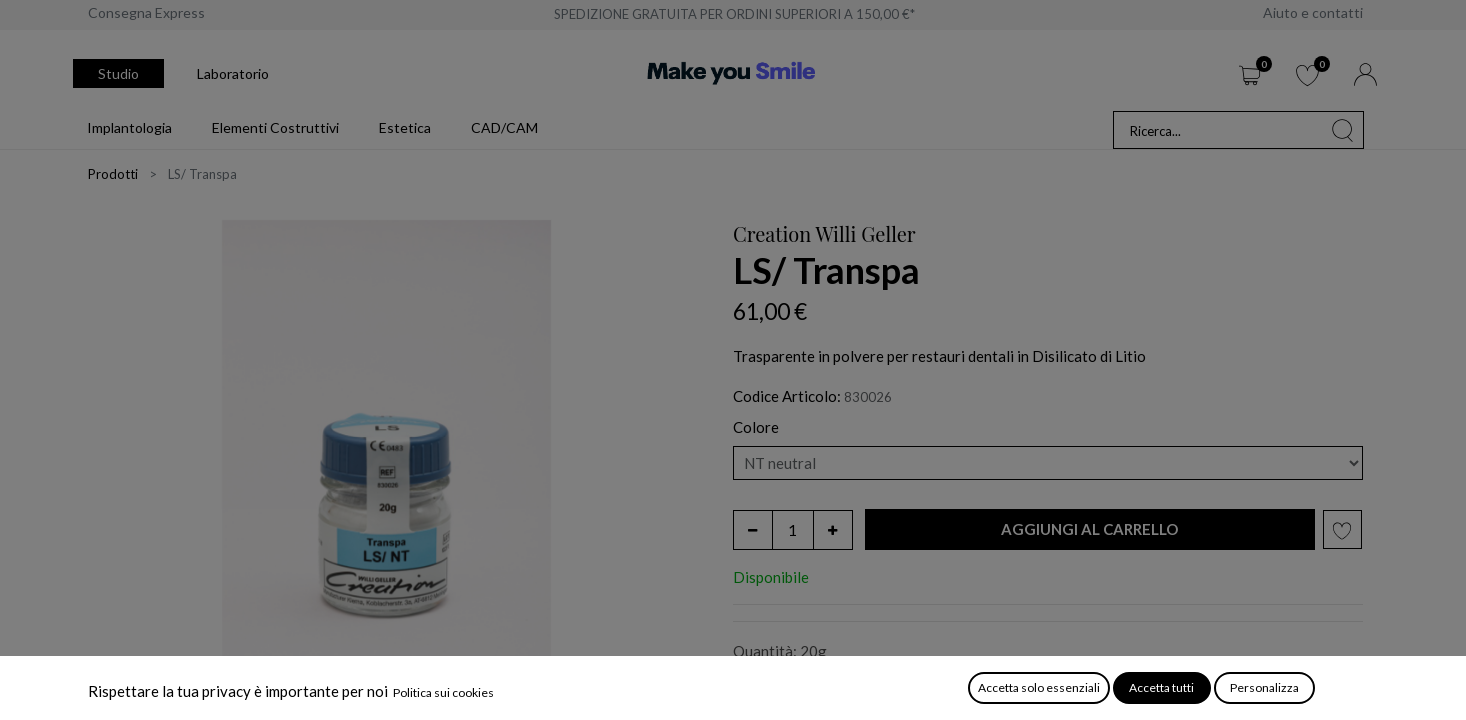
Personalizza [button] (1264, 687)
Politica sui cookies (443, 692)
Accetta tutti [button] (1161, 687)
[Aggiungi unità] (833, 530)
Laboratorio (233, 73)
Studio (118, 73)
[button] (1090, 529)
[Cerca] (1343, 130)
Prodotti (113, 174)
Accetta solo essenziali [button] (1039, 687)
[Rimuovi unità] (753, 530)
